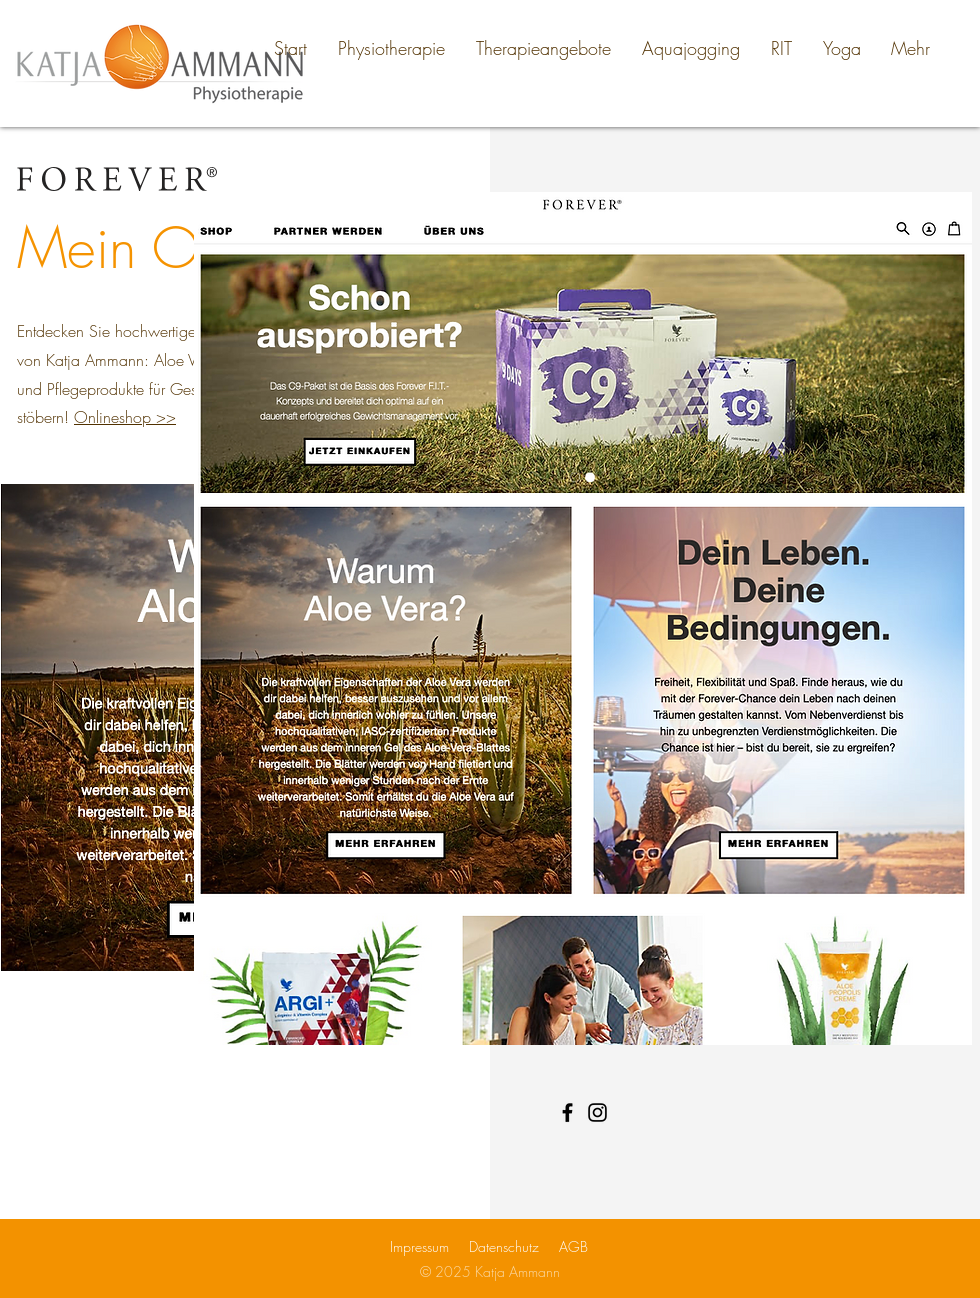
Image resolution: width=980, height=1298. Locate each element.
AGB (573, 1246)
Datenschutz (504, 1246)
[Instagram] (597, 1112)
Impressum (419, 1246)
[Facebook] (567, 1112)
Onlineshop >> (125, 417)
